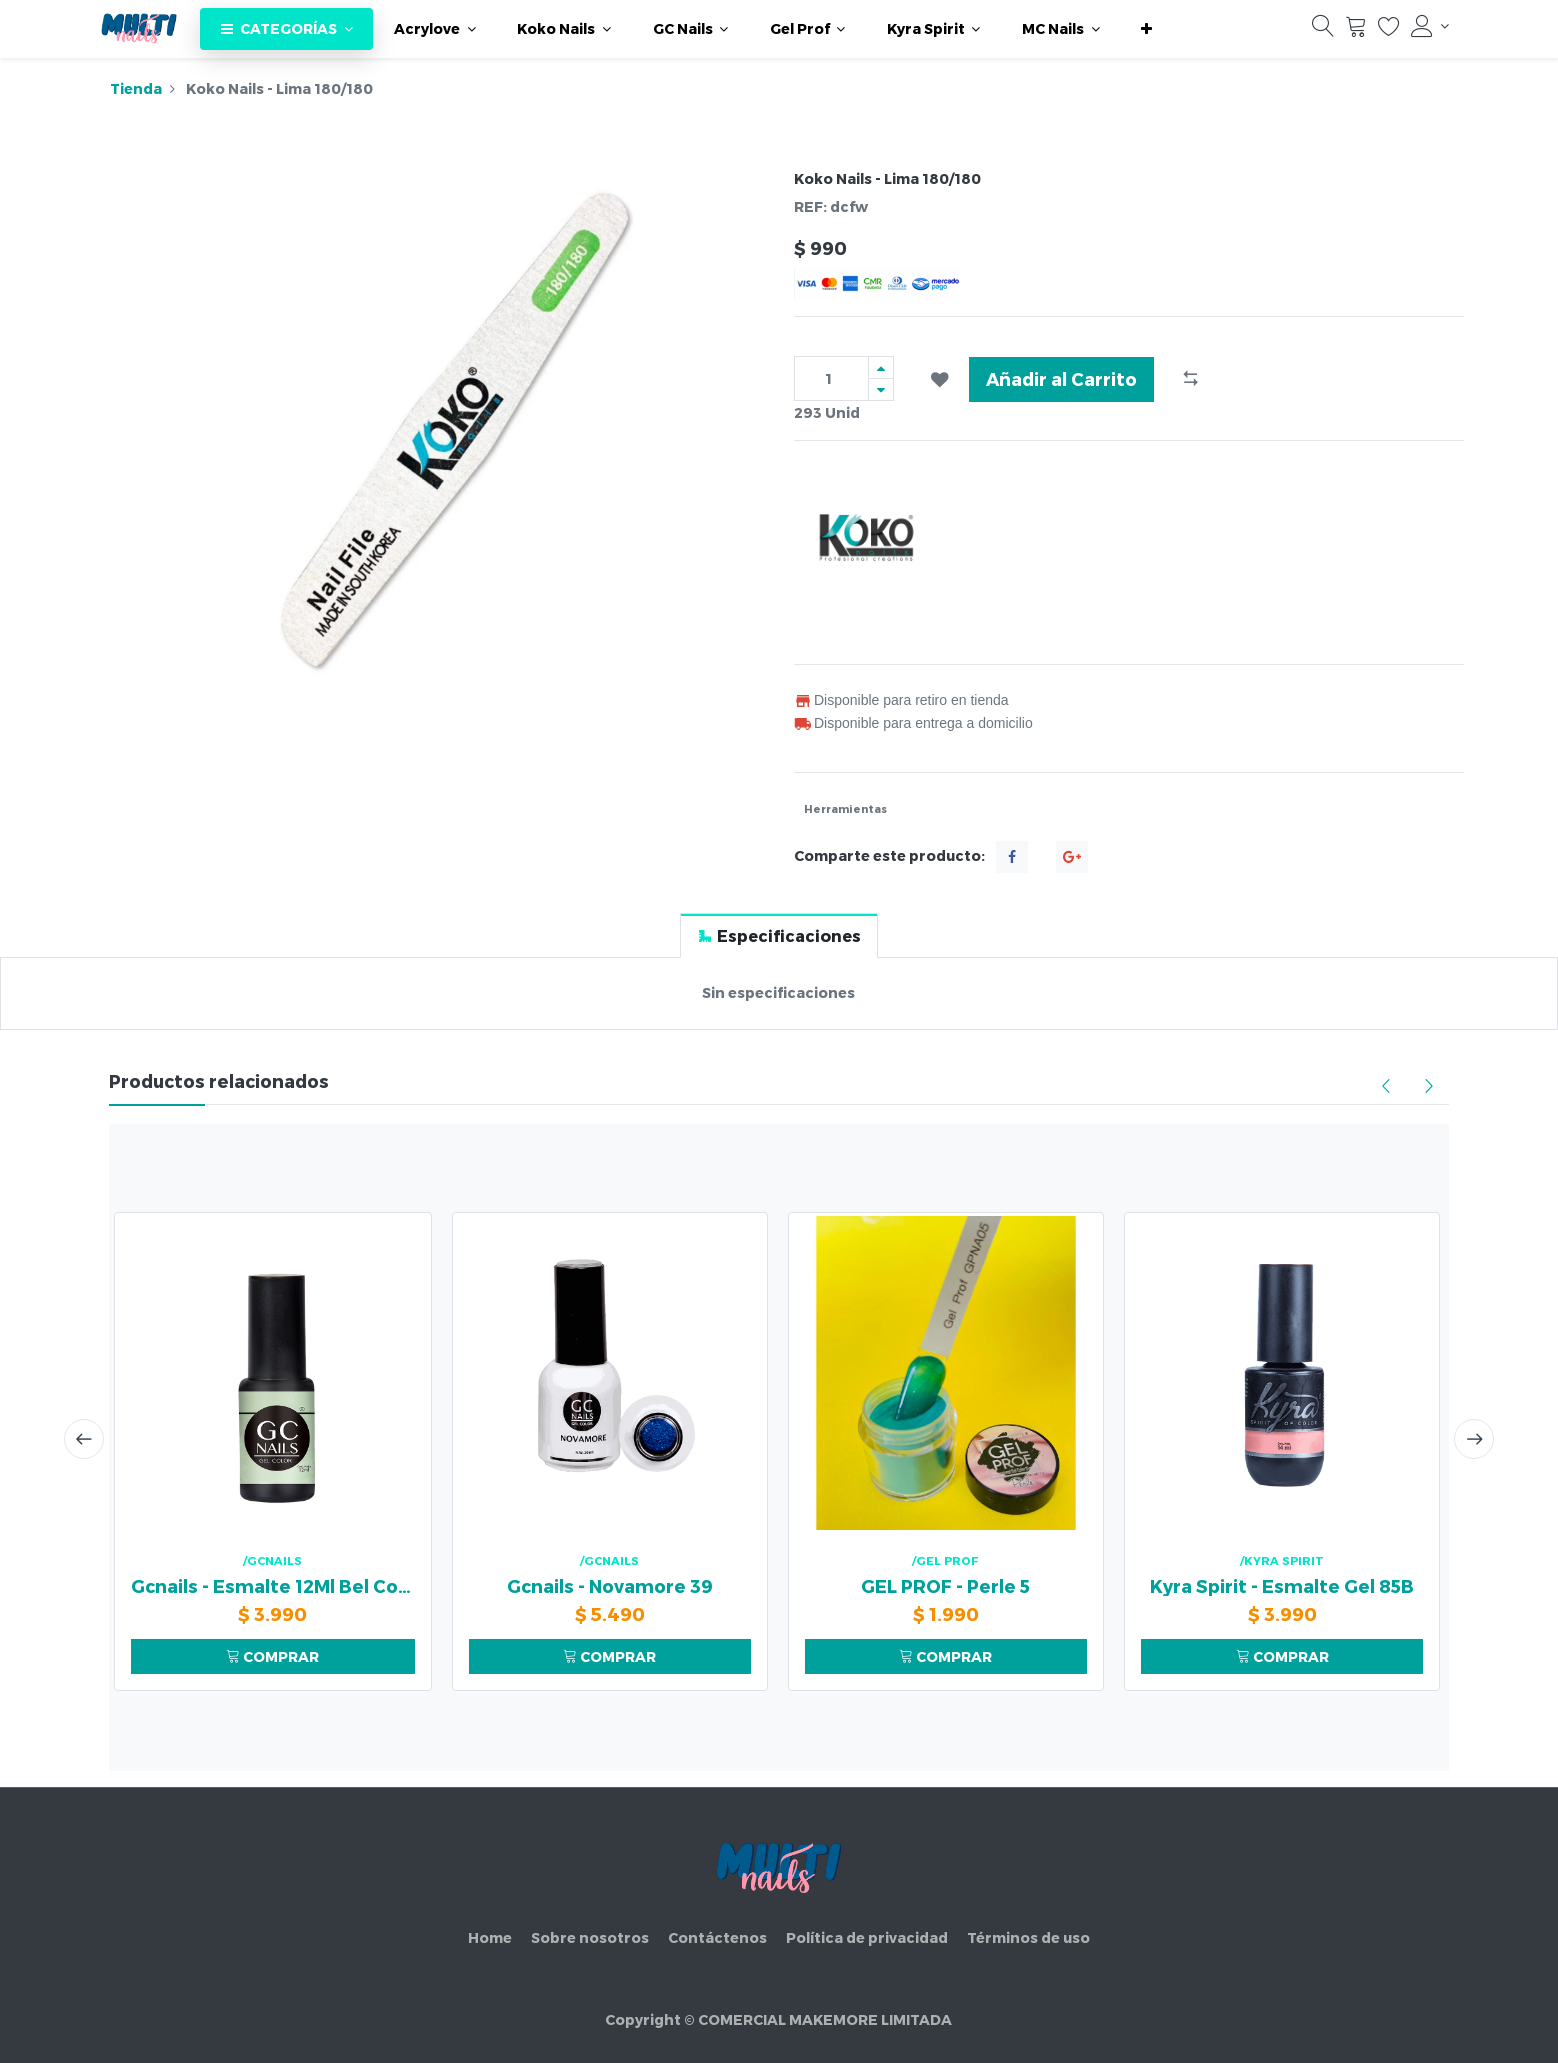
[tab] (779, 935)
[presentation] (84, 1439)
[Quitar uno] (881, 389)
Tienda (136, 88)
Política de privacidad (867, 1937)
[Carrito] (1356, 31)
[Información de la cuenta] (1430, 26)
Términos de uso (1028, 1937)
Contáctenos (717, 1937)
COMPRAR (272, 1656)
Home (490, 1937)
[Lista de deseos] (1389, 31)
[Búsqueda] (1323, 31)
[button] (1146, 29)
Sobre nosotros (590, 1937)
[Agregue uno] (881, 367)
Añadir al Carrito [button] (1061, 378)
